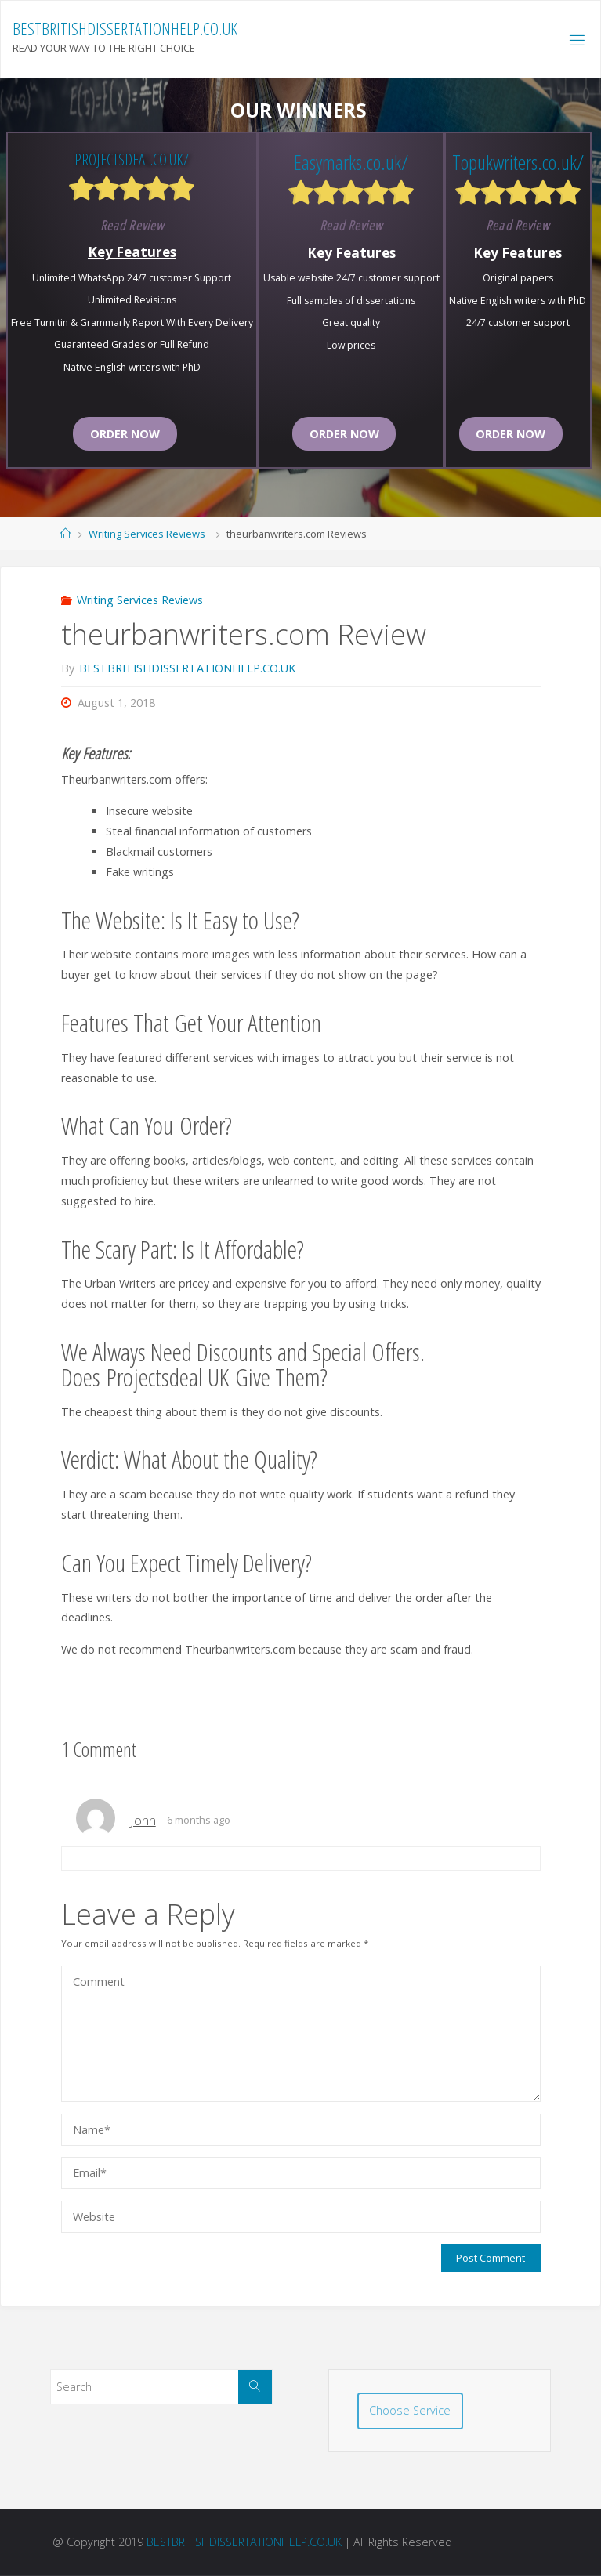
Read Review (132, 225)
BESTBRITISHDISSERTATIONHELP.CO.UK (125, 28)
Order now (125, 433)
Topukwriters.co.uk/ (518, 162)
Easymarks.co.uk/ (351, 162)
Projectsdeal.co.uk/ (131, 159)
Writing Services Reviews (147, 534)
